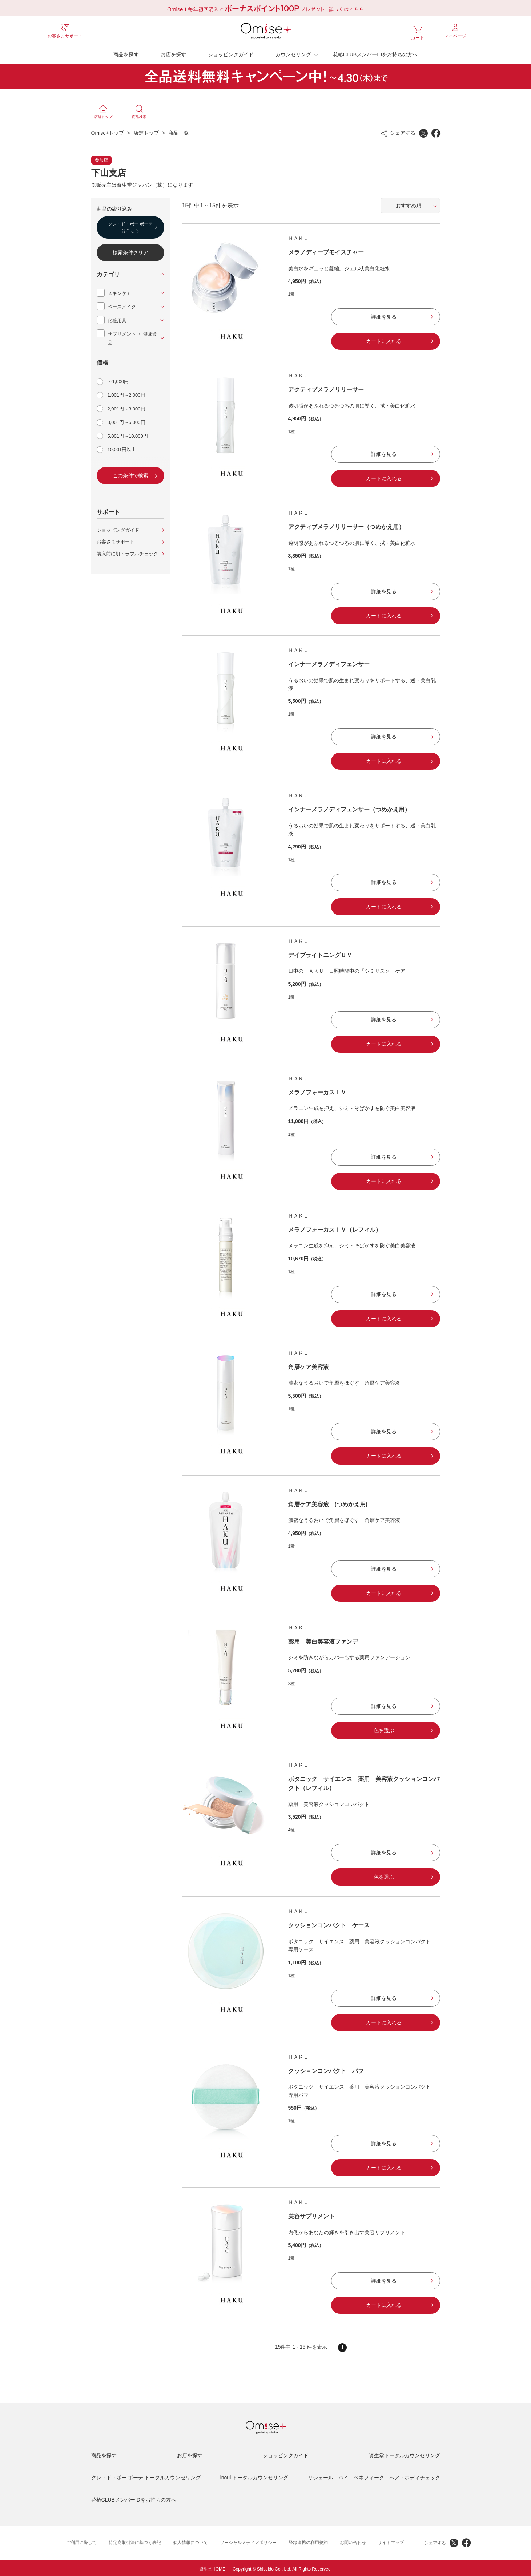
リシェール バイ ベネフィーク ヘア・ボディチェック (374, 2476)
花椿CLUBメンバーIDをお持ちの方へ (375, 53)
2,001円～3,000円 (126, 407)
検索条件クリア (130, 251)
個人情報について (190, 2540)
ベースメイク (122, 305)
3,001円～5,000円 (126, 420)
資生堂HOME (212, 2567)
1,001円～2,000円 (126, 393)
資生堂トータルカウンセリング (404, 2453)
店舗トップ (146, 131)
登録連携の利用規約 (308, 2540)
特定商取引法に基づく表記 (135, 2540)
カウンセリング (293, 53)
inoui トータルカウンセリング (254, 2476)
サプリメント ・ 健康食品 (132, 336)
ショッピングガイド (231, 53)
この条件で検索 (130, 474)
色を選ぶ (384, 1728)
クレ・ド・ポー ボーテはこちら (130, 225)
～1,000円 (118, 379)
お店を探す (173, 53)
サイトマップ (391, 2540)
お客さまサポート (115, 540)
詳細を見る (384, 315)
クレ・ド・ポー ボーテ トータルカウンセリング (146, 2476)
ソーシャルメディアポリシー (248, 2540)
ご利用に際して (81, 2540)
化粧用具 (117, 318)
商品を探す (126, 53)
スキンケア (119, 291)
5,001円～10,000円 (128, 434)
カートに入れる (384, 339)
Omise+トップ (107, 131)
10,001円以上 (122, 447)
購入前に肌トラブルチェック (127, 552)
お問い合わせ (353, 2540)
